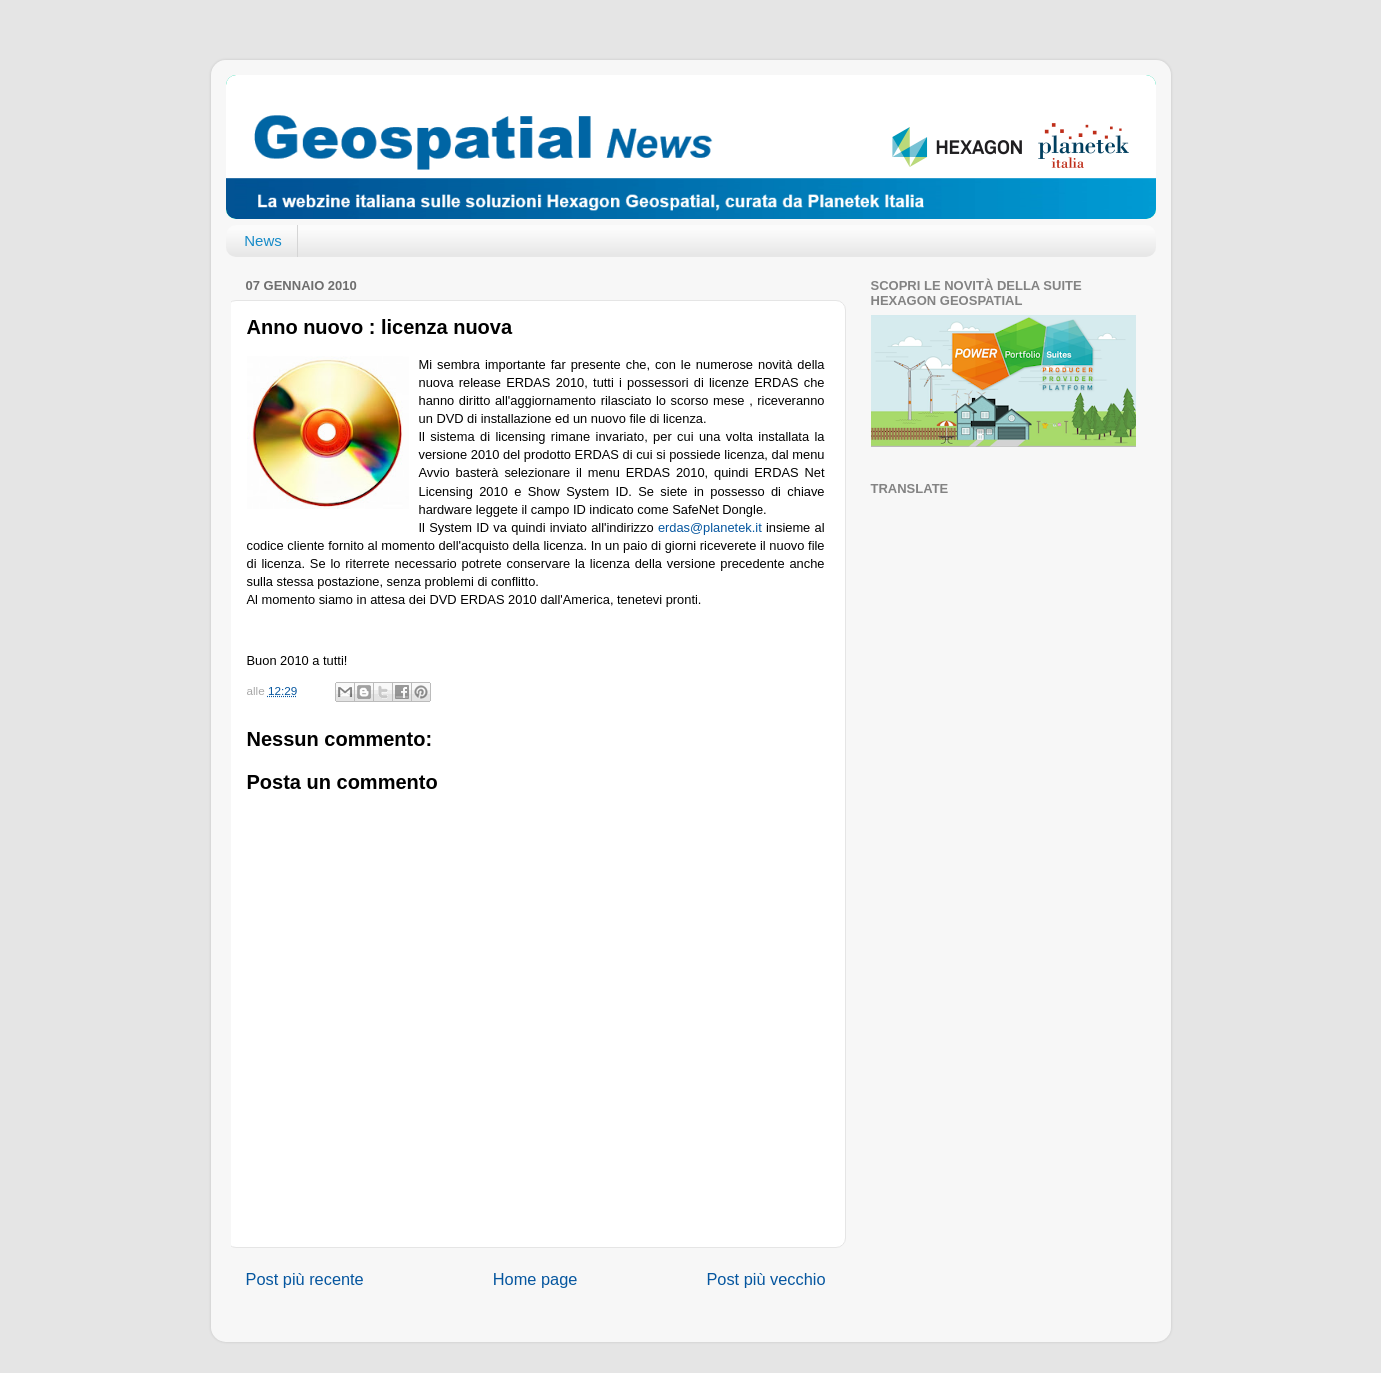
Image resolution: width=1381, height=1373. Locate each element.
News (263, 240)
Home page (535, 1279)
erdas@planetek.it (710, 527)
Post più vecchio (765, 1279)
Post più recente (305, 1279)
